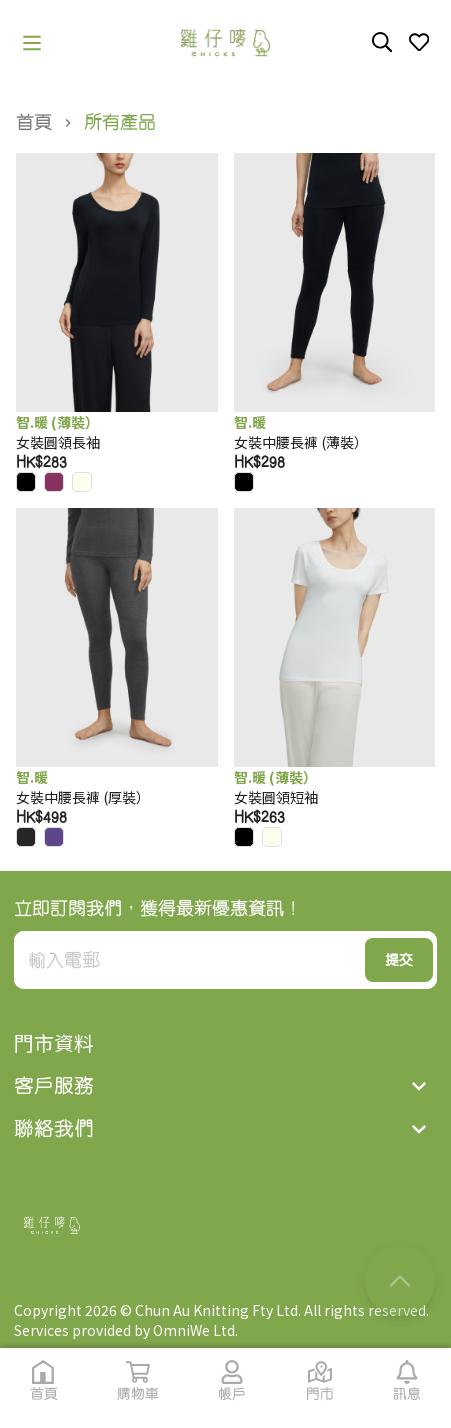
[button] (32, 43)
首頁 (34, 122)
